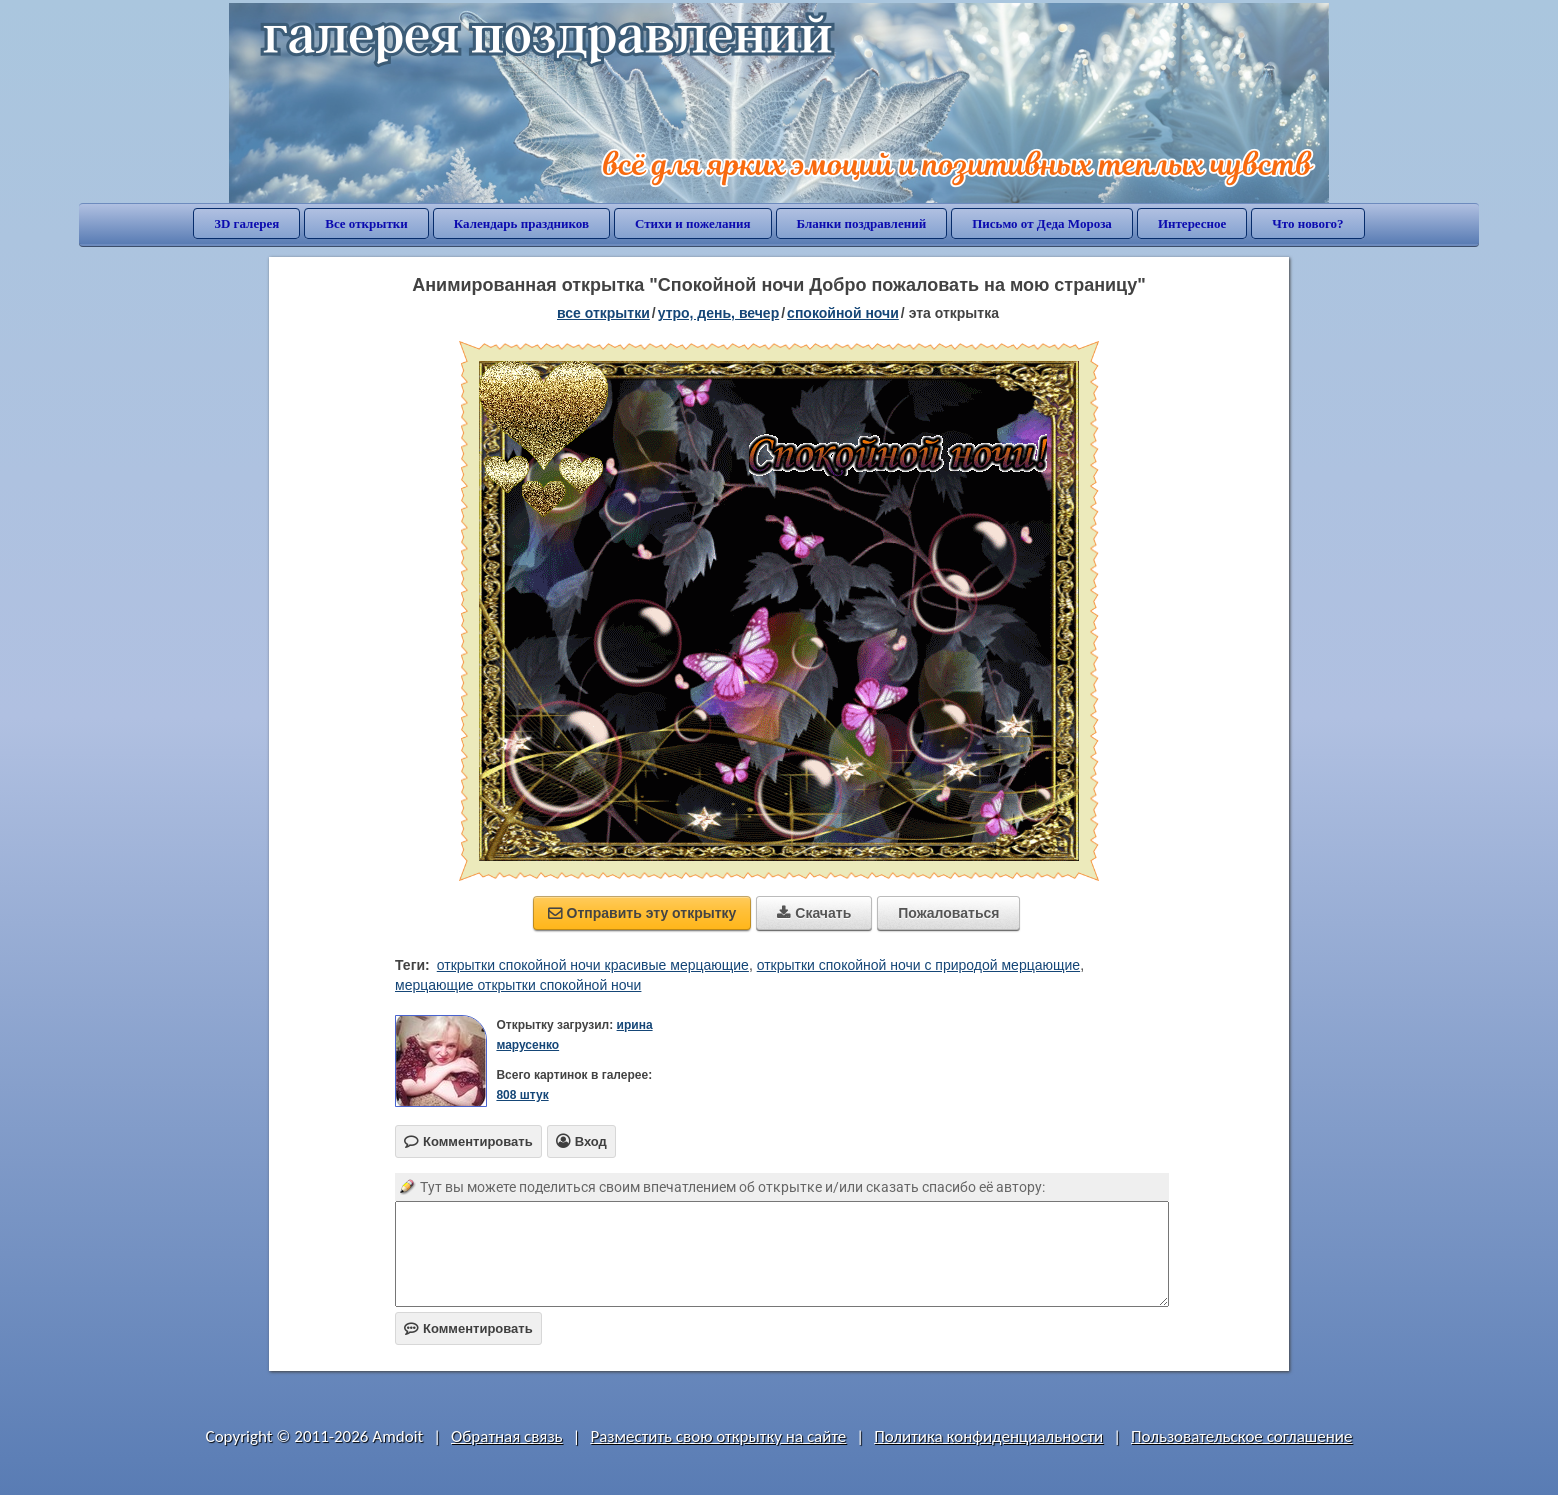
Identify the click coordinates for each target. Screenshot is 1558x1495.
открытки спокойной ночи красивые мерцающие (593, 965)
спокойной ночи (843, 313)
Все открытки (366, 223)
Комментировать (468, 1328)
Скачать (814, 913)
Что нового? (1307, 223)
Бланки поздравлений (862, 223)
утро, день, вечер (719, 313)
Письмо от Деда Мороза (1042, 223)
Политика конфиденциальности (988, 1436)
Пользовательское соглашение (1241, 1436)
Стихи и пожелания (693, 223)
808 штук (522, 1095)
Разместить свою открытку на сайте (718, 1436)
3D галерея (246, 223)
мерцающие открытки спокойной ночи (518, 985)
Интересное (1192, 223)
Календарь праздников (521, 223)
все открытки (603, 313)
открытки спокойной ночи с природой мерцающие (918, 965)
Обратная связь (507, 1436)
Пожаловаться (948, 913)
